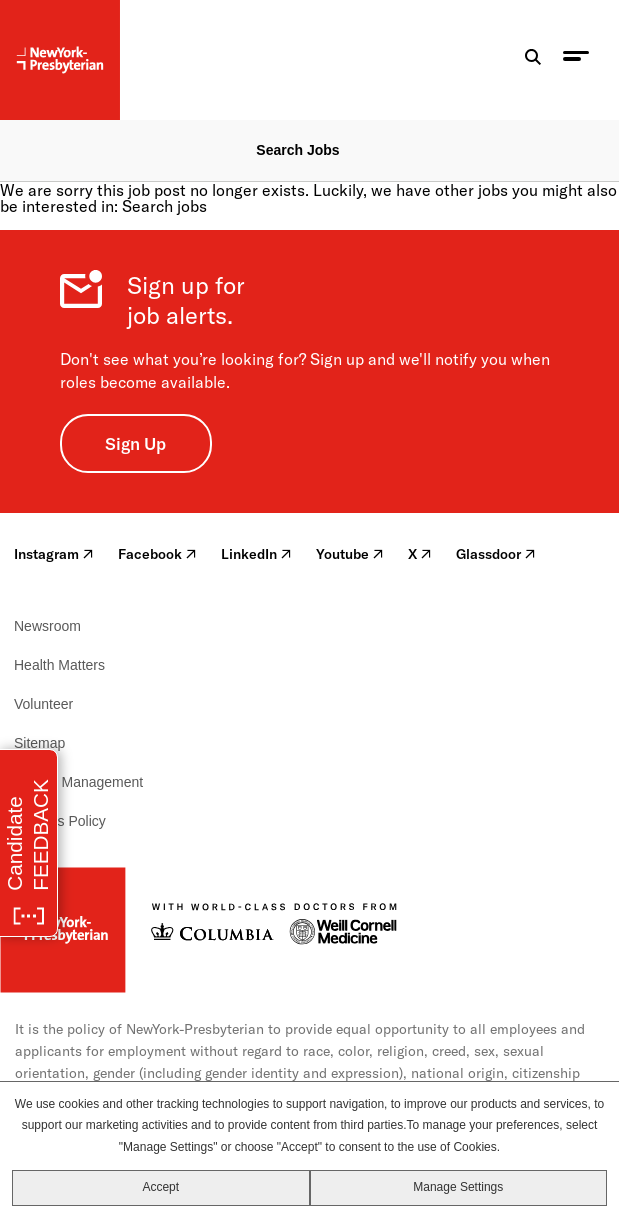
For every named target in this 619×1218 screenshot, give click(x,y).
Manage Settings (458, 1187)
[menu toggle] (576, 60)
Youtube (350, 554)
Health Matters (59, 665)
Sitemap (39, 743)
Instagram (54, 554)
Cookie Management (78, 782)
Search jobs (164, 206)
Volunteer (43, 704)
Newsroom (47, 626)
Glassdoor (496, 554)
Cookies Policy (60, 821)
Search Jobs (297, 150)
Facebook (157, 554)
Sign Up (135, 443)
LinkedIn (256, 554)
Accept (160, 1187)
